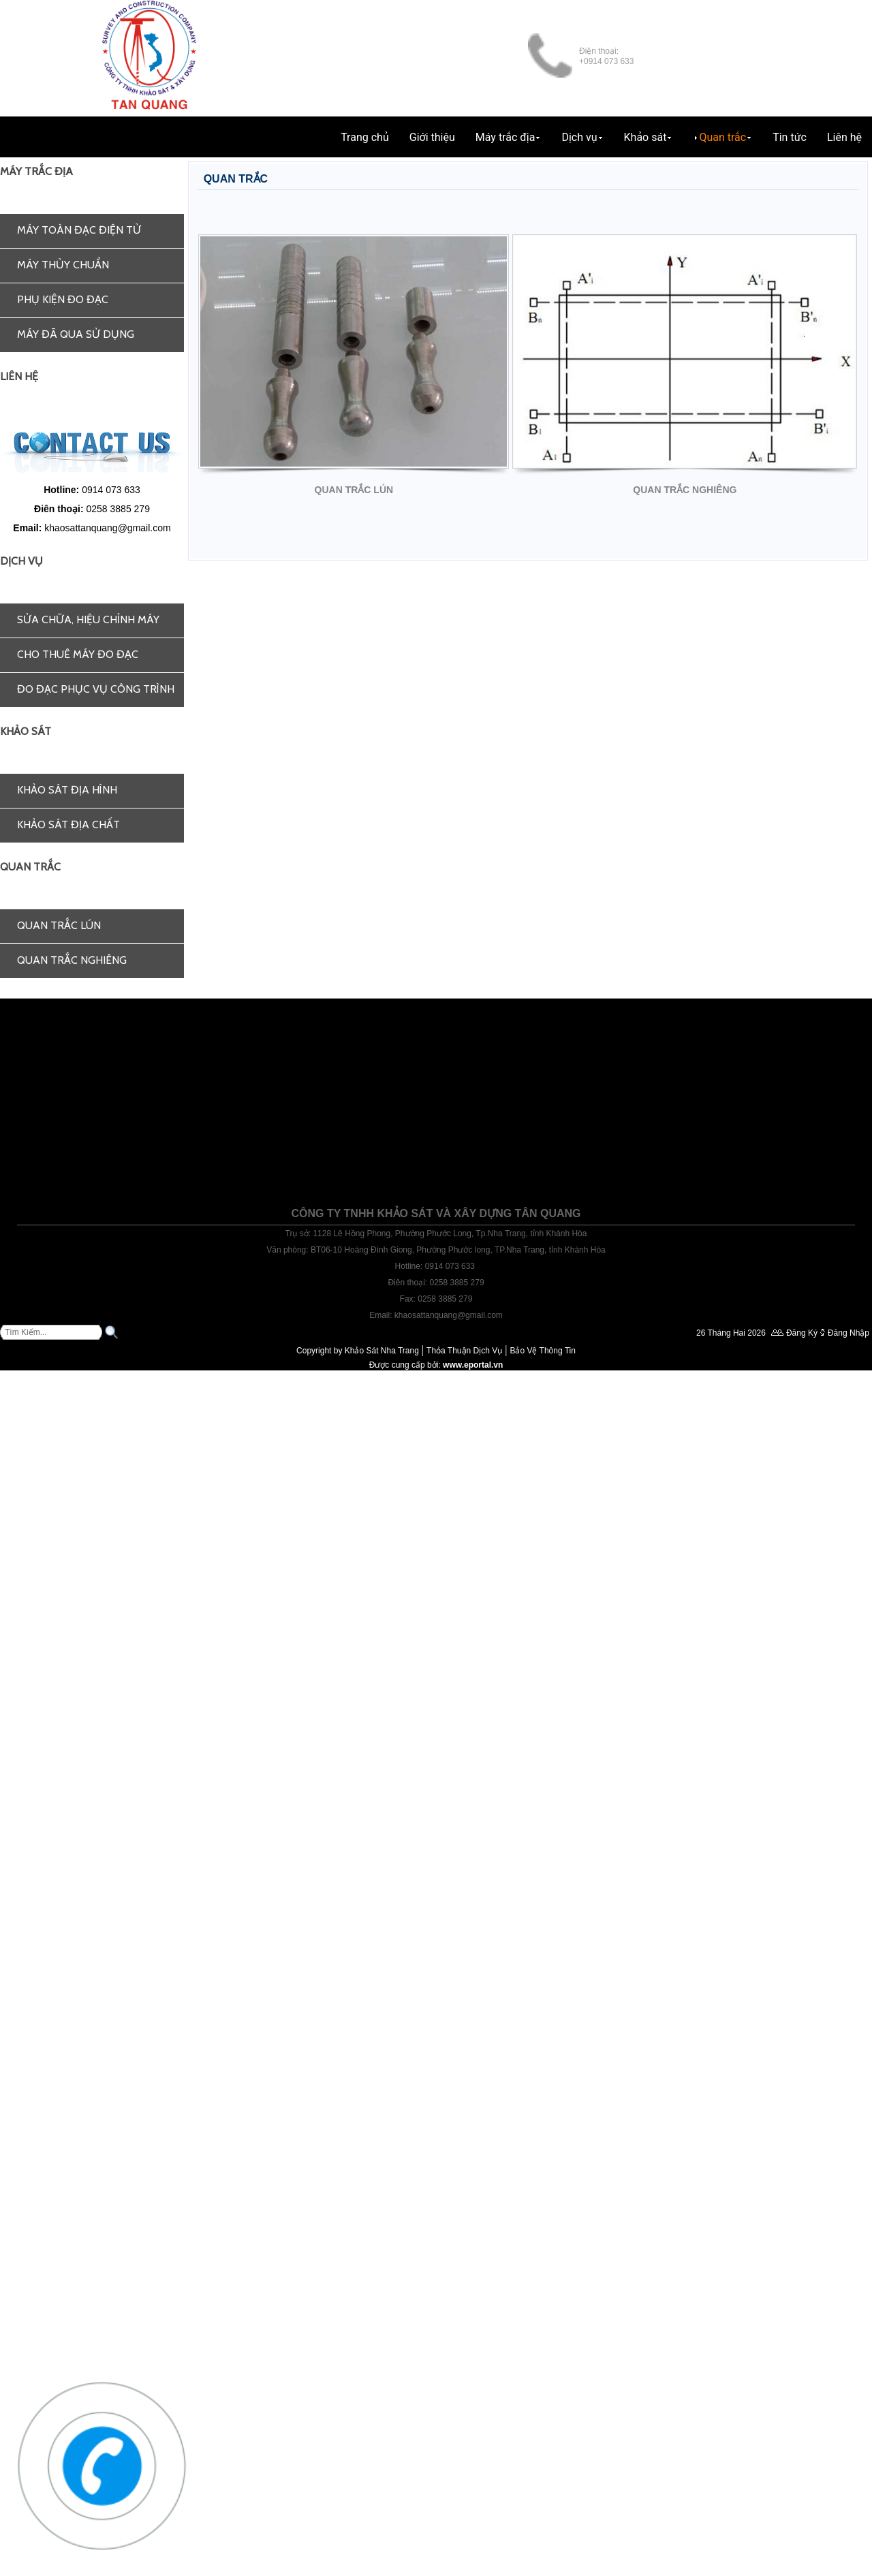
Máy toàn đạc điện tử (79, 229)
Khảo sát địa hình (67, 789)
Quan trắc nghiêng (72, 960)
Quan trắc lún (59, 925)
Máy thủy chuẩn (63, 264)
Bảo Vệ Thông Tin (543, 1350)
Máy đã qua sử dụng (75, 334)
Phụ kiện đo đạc (62, 299)
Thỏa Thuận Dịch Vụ (464, 1350)
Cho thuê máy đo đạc (77, 654)
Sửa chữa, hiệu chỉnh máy (88, 619)
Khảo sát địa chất (68, 824)
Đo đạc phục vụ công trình (95, 688)
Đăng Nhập (848, 1333)
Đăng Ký (802, 1333)
